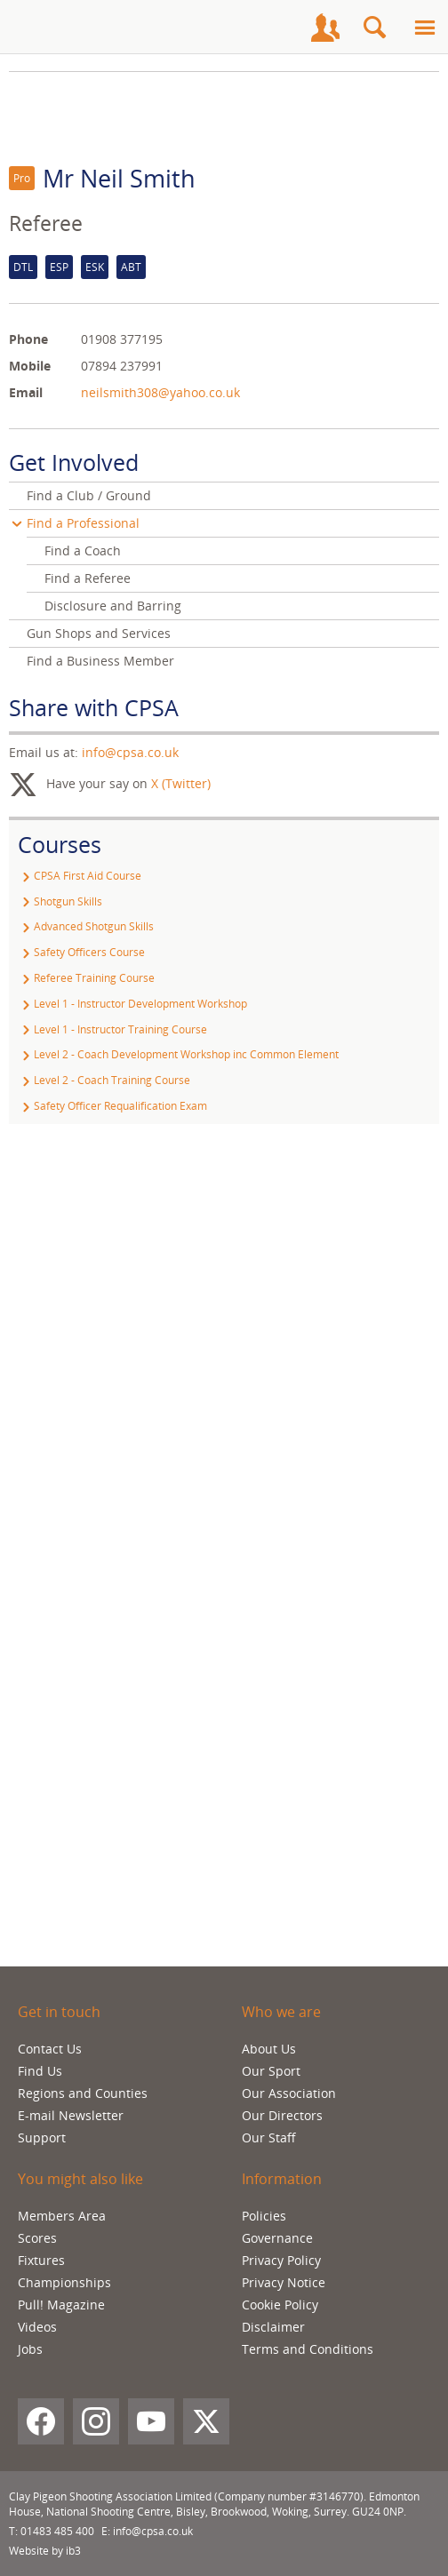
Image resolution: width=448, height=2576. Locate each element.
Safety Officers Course (81, 952)
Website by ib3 (45, 2550)
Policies (264, 2215)
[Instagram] (96, 2421)
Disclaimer (273, 2326)
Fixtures (41, 2260)
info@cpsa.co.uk (130, 752)
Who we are (281, 2012)
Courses (59, 844)
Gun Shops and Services (99, 633)
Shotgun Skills (60, 901)
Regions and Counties (83, 2093)
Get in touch (59, 2012)
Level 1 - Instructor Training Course (112, 1029)
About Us (269, 2048)
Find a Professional (83, 522)
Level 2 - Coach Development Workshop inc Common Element (178, 1054)
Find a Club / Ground (89, 495)
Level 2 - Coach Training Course (104, 1080)
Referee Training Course (86, 977)
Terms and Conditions (307, 2349)
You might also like (80, 2179)
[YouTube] (151, 2421)
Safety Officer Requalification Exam (112, 1105)
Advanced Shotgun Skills (86, 926)
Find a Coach (82, 550)
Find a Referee (87, 578)
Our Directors (282, 2115)
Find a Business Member (100, 660)
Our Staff (269, 2137)
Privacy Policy (281, 2260)
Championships (64, 2282)
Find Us (40, 2070)
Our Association (289, 2093)
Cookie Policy (280, 2304)
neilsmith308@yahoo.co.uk (160, 392)
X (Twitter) (181, 783)
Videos (37, 2326)
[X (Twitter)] (206, 2421)
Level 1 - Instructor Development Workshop (132, 1003)
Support (42, 2137)
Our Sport (271, 2070)
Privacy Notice (283, 2282)
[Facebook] (41, 2421)
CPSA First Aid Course (79, 875)
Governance (277, 2237)
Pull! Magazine (61, 2304)
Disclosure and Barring (112, 605)
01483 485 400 (57, 2531)
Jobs (30, 2349)
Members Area (62, 2215)
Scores (37, 2237)
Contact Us (50, 2048)
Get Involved (74, 462)
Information (282, 2179)
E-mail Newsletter (71, 2115)
